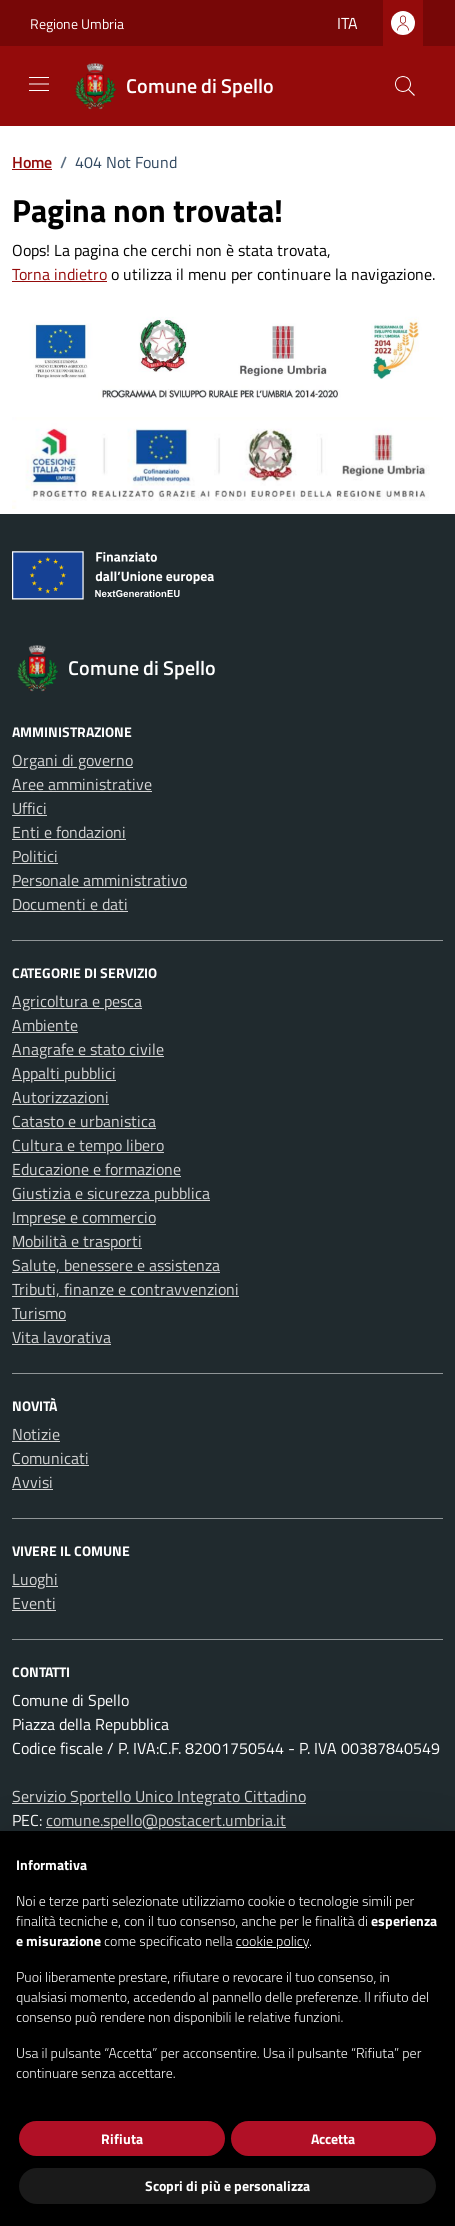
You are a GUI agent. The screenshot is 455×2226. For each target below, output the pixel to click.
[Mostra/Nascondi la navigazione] (39, 84)
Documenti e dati (70, 904)
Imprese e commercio (84, 1217)
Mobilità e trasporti (77, 1241)
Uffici (29, 808)
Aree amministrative (82, 784)
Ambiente (45, 1025)
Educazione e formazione (96, 1169)
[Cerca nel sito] (405, 86)
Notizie (36, 1434)
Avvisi (32, 1482)
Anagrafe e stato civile (88, 1049)
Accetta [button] (333, 2138)
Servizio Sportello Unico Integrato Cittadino (159, 1796)
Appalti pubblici (64, 1073)
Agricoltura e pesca (77, 1001)
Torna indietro (59, 274)
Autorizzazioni (60, 1097)
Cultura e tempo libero (88, 1145)
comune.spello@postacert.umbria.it (166, 1820)
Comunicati (50, 1458)
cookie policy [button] (272, 1940)
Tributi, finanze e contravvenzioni (125, 1289)
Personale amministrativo (99, 880)
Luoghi (35, 1579)
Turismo (39, 1313)
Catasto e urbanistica (84, 1121)
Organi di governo (72, 760)
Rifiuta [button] (122, 2138)
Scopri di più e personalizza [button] (227, 2185)
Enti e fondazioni (69, 832)
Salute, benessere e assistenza (116, 1265)
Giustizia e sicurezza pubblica (111, 1193)
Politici (35, 856)
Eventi (34, 1603)
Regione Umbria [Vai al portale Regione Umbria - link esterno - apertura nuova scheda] (77, 23)
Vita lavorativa (61, 1337)
